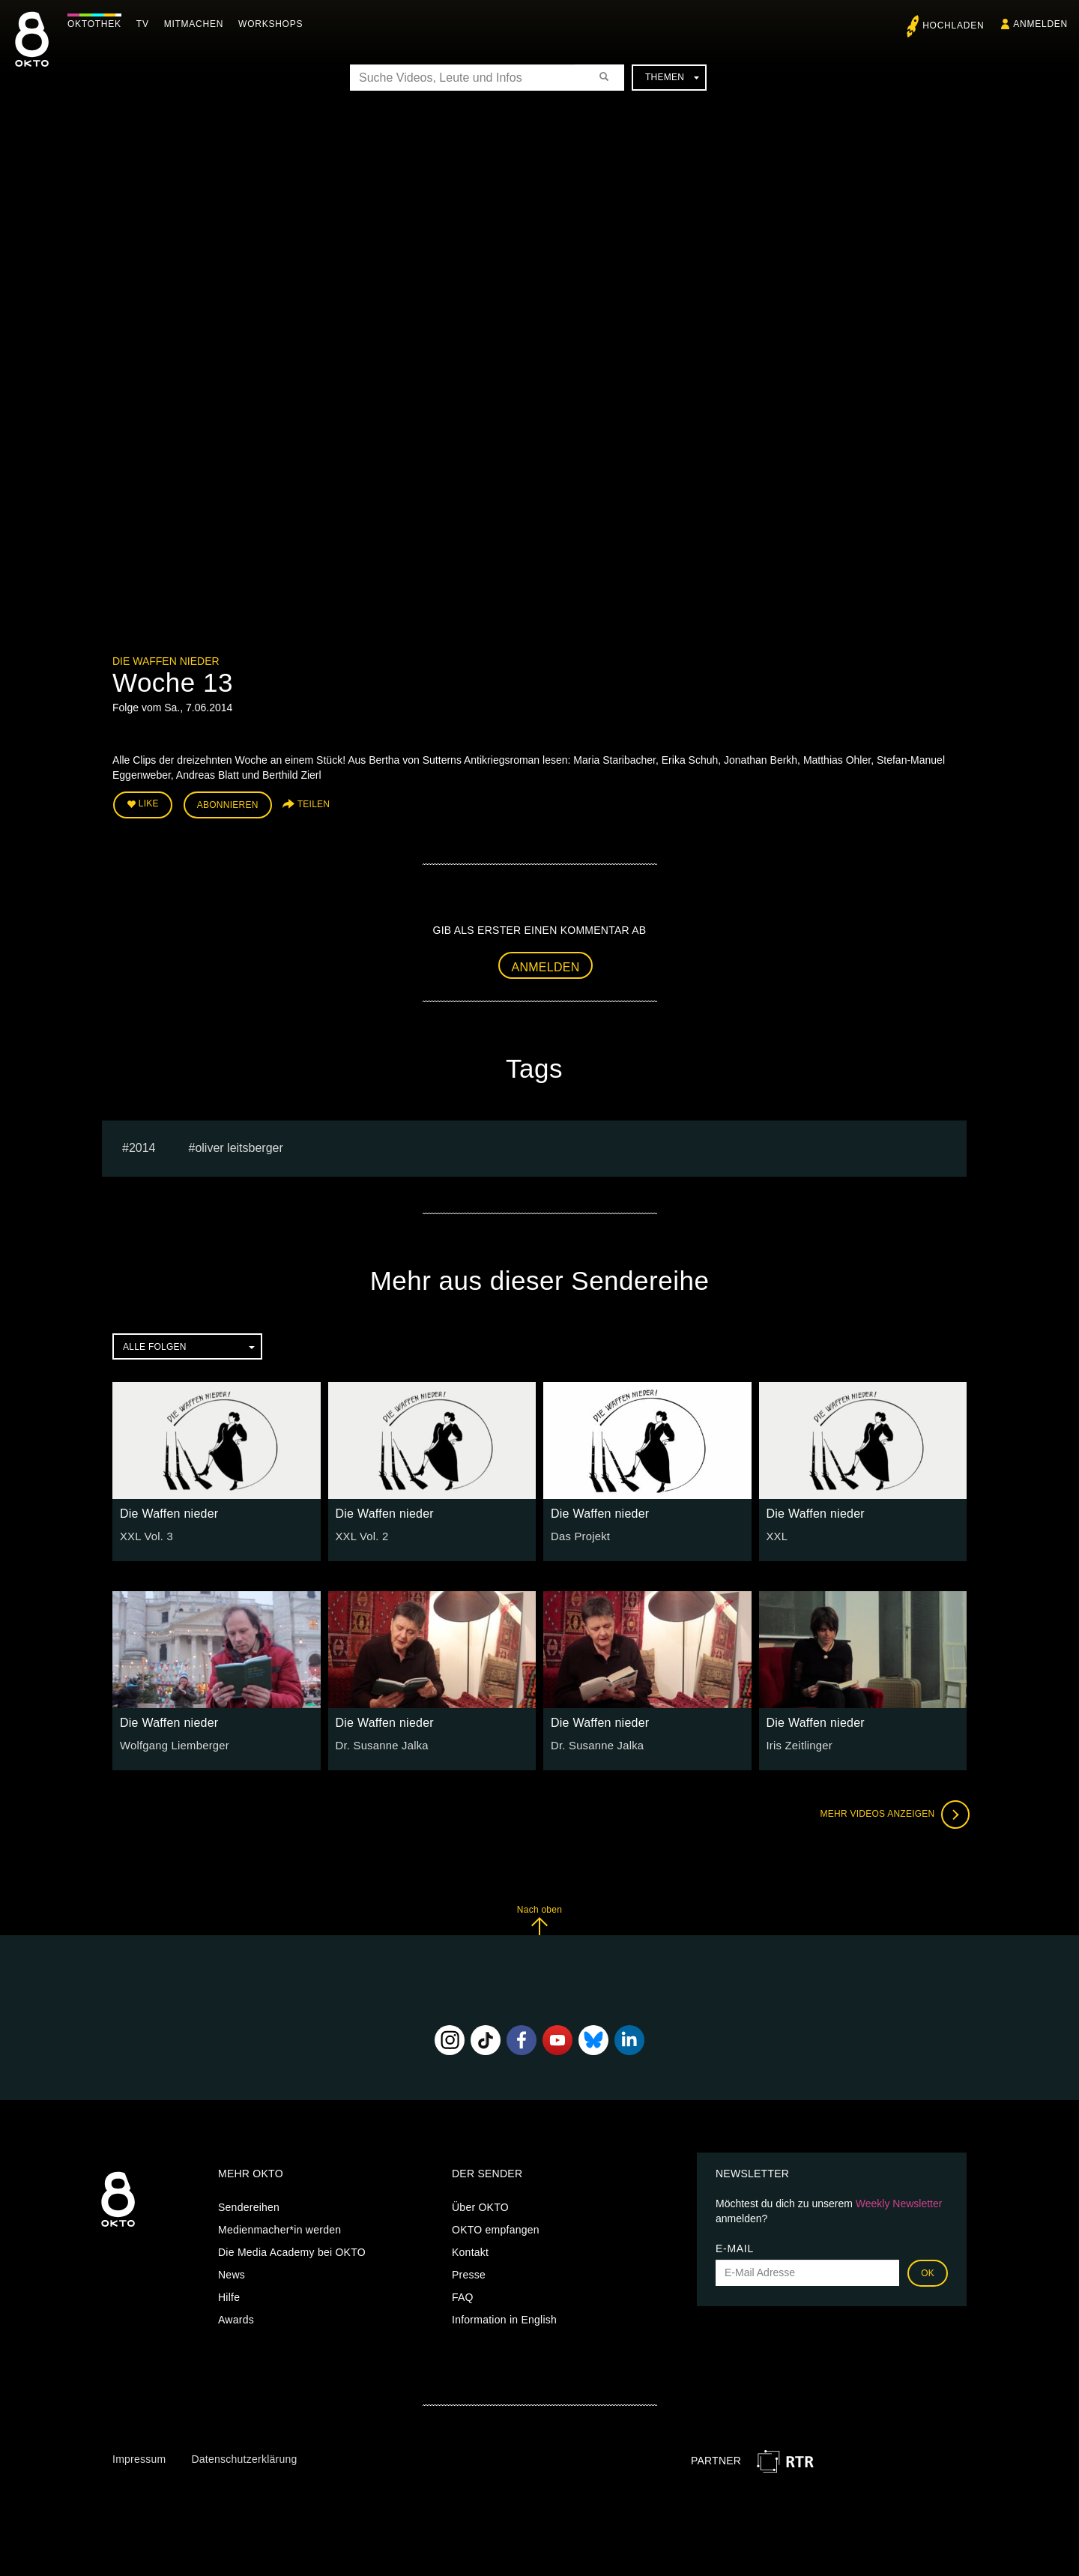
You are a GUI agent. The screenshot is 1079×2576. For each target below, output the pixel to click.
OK (927, 2271)
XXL (777, 1534)
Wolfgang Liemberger (171, 1743)
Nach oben (539, 1917)
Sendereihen (248, 2205)
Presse (469, 2272)
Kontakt (470, 2250)
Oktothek (98, 24)
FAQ (463, 2295)
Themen (672, 77)
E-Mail (735, 2246)
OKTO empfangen (496, 2227)
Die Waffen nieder (166, 661)
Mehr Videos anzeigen (892, 1812)
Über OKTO (480, 2205)
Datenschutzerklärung (244, 2457)
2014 (142, 1145)
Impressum (139, 2457)
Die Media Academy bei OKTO (292, 2250)
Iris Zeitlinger (798, 1743)
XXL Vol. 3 (145, 1534)
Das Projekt (579, 1534)
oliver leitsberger (238, 1145)
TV (146, 24)
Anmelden (546, 964)
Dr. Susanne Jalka (380, 1743)
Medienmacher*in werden (279, 2227)
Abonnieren (228, 803)
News (231, 2272)
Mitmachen (197, 24)
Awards (236, 2317)
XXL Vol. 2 (361, 1534)
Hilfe (229, 2295)
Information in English (504, 2317)
